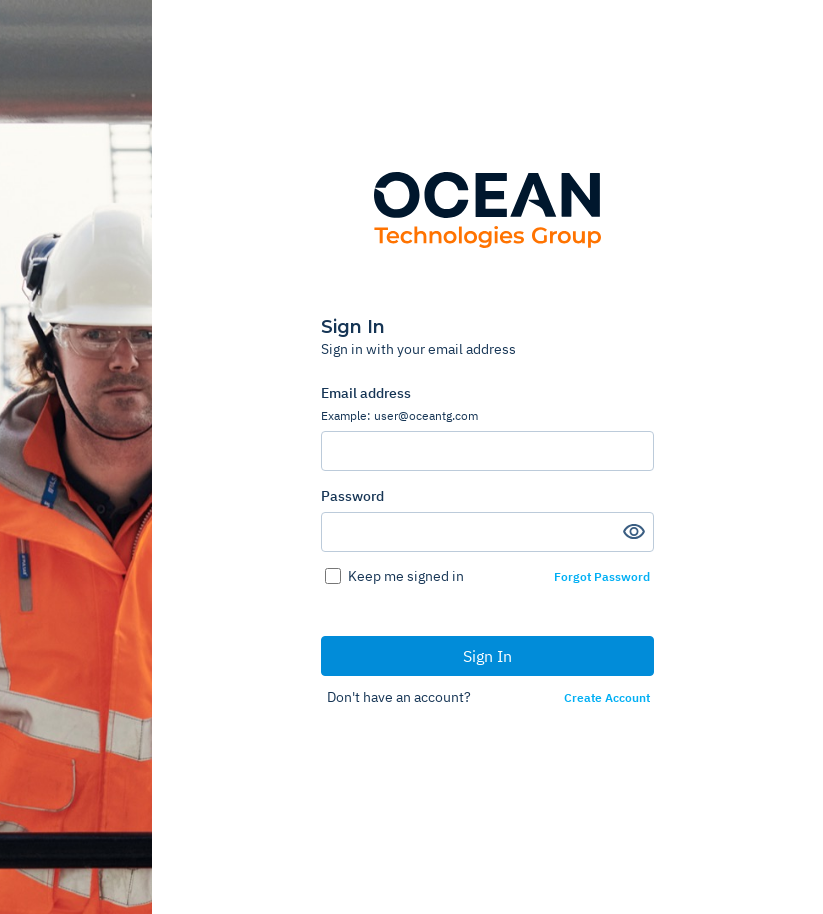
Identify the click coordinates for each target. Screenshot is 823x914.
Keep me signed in (406, 576)
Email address (487, 403)
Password (352, 496)
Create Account (607, 698)
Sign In (487, 656)
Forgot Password (602, 577)
